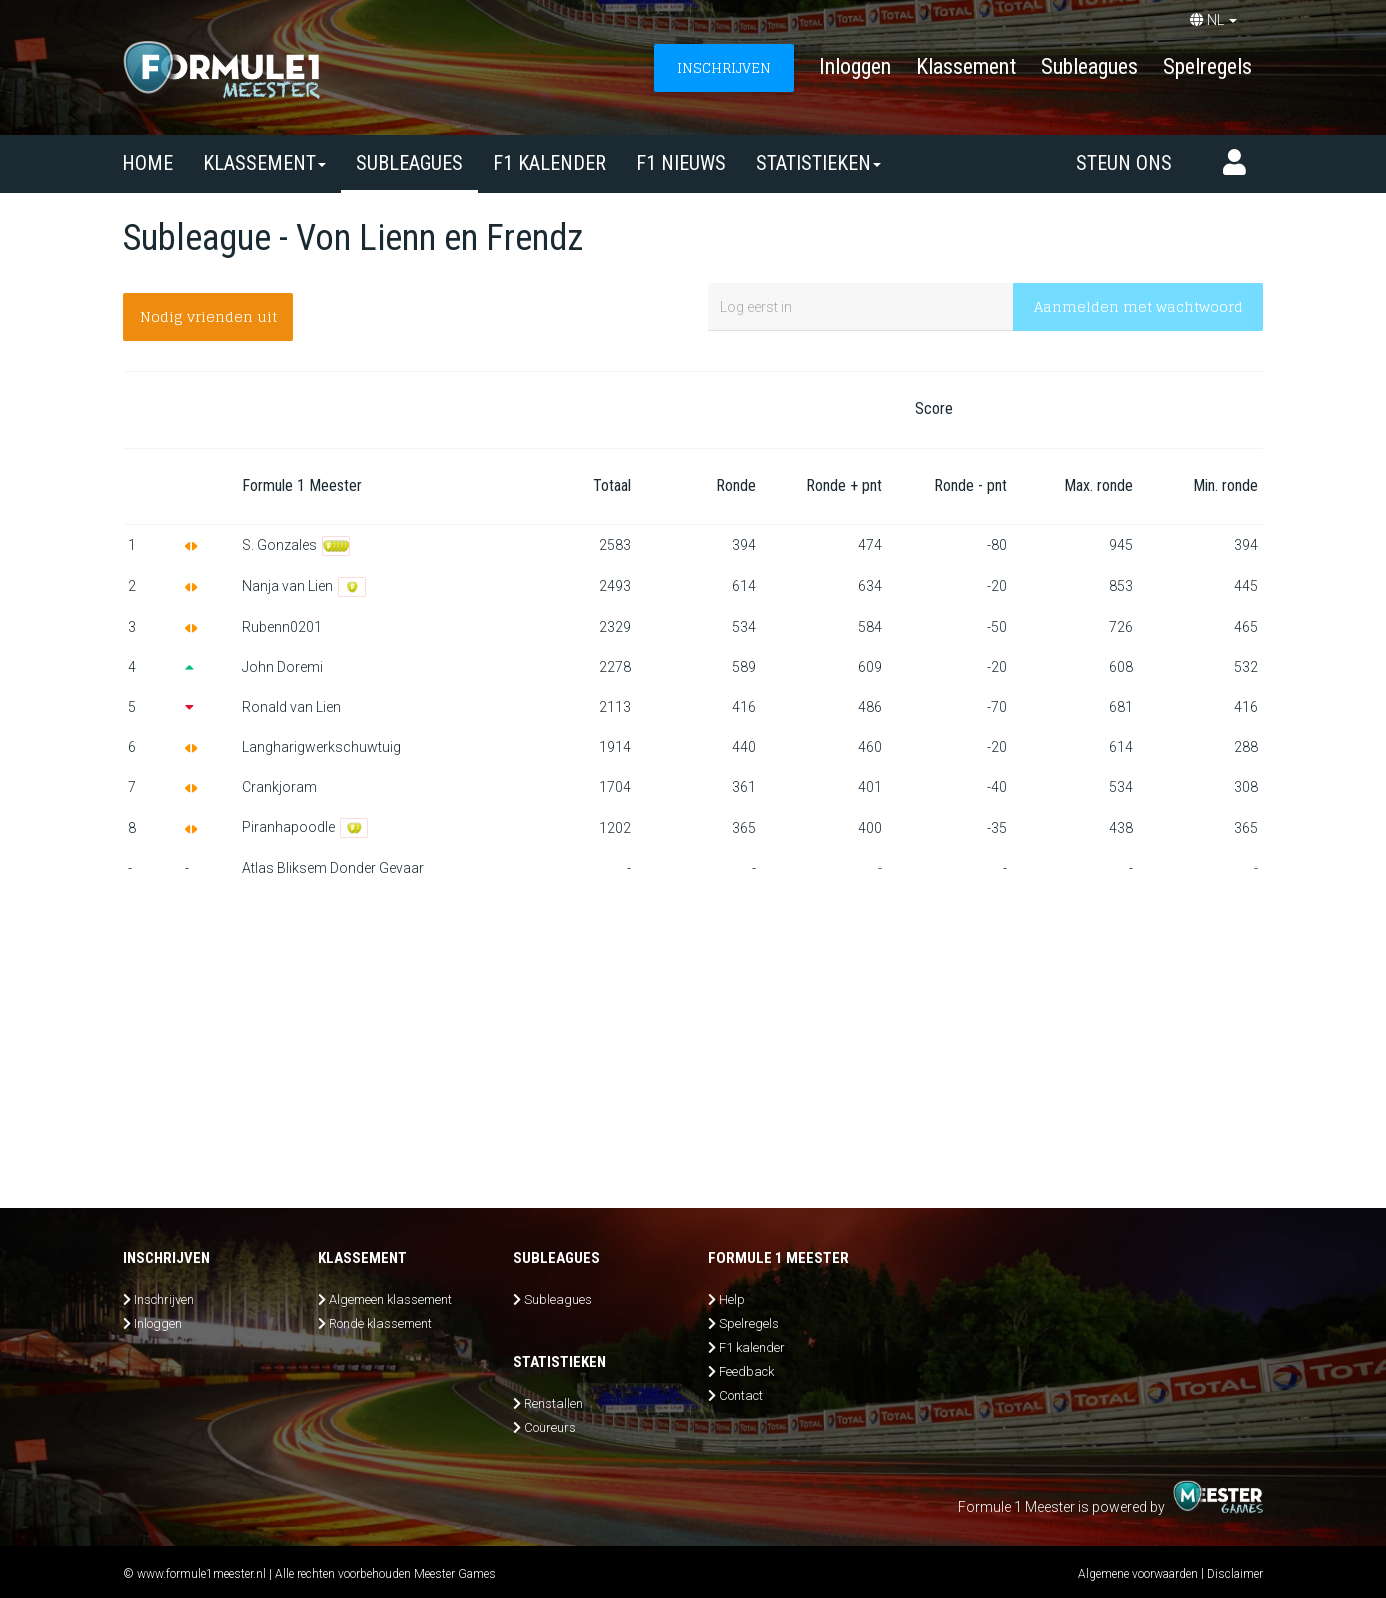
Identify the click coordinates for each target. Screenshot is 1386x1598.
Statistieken (818, 163)
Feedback (746, 1371)
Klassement (966, 66)
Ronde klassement (380, 1323)
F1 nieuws (681, 163)
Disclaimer (1235, 1574)
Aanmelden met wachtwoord (1138, 306)
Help (732, 1299)
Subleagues (1089, 66)
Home (147, 163)
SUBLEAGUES (409, 163)
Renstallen (553, 1403)
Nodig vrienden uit (208, 316)
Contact (741, 1395)
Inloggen (855, 66)
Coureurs (550, 1427)
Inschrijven (164, 1299)
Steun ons (1124, 163)
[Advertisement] (693, 1038)
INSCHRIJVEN (724, 67)
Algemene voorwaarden (1138, 1574)
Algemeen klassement (390, 1299)
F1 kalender (549, 163)
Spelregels (1207, 66)
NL (1213, 20)
